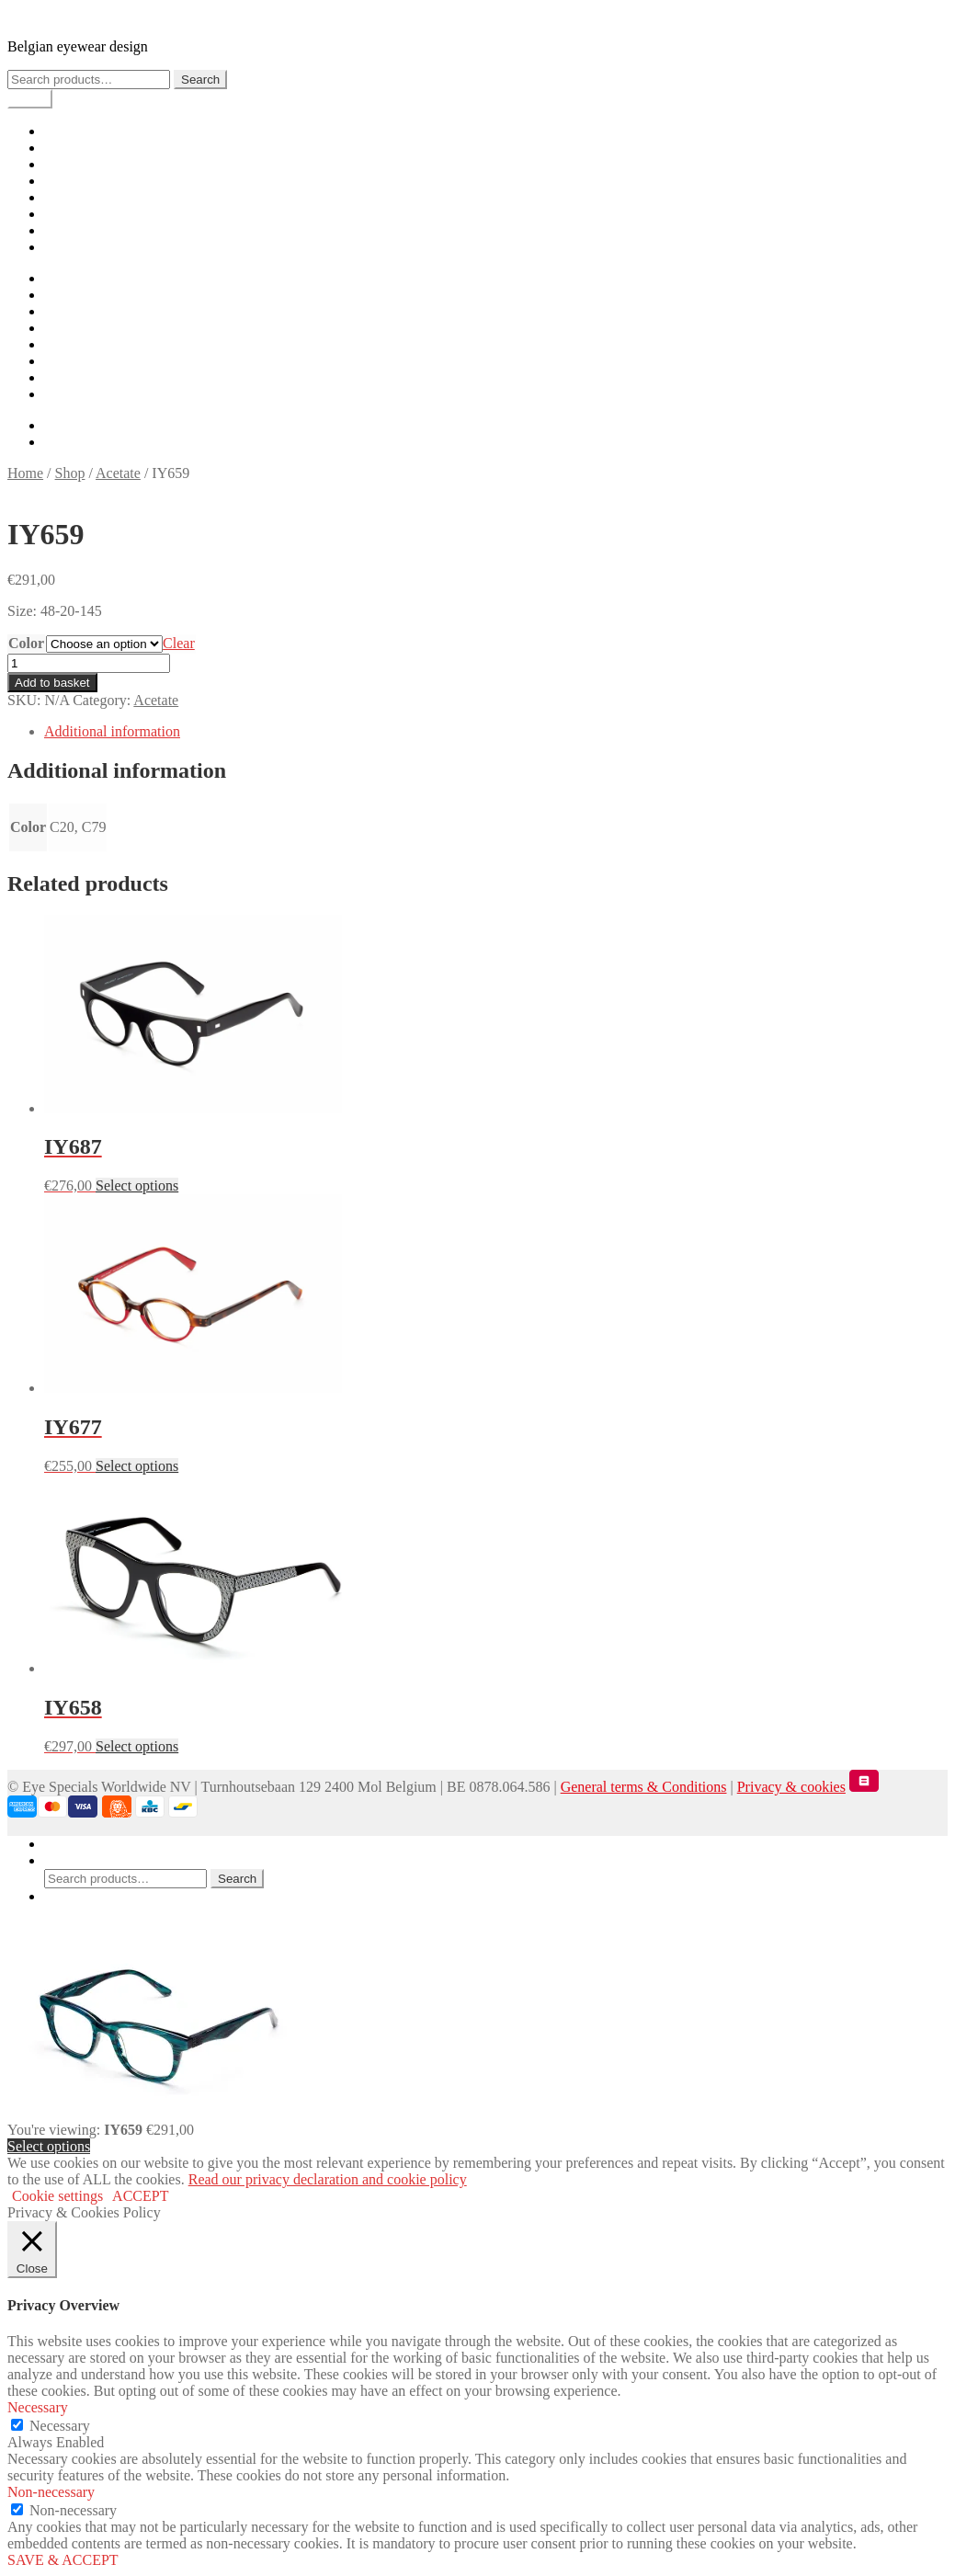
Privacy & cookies (791, 1787)
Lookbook (74, 164)
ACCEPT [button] (140, 2196)
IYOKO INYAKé (58, 15)
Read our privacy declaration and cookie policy (327, 2179)
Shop (59, 147)
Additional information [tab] (112, 731)
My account (79, 214)
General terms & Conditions (644, 1787)
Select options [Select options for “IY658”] (137, 1746)
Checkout (72, 197)
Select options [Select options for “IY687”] (137, 1185)
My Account (81, 1844)
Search (200, 79)
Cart (57, 180)
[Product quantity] (88, 663)
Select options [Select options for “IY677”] (137, 1466)
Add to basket (52, 683)
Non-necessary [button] (51, 2492)
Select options (48, 2146)
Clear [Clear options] (179, 643)
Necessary (59, 2426)
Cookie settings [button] (57, 2196)
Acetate (118, 473)
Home (62, 131)
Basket (70, 1896)
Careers (66, 230)
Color (26, 643)
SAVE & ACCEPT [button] (63, 2560)
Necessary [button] (37, 2407)
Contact (67, 247)
